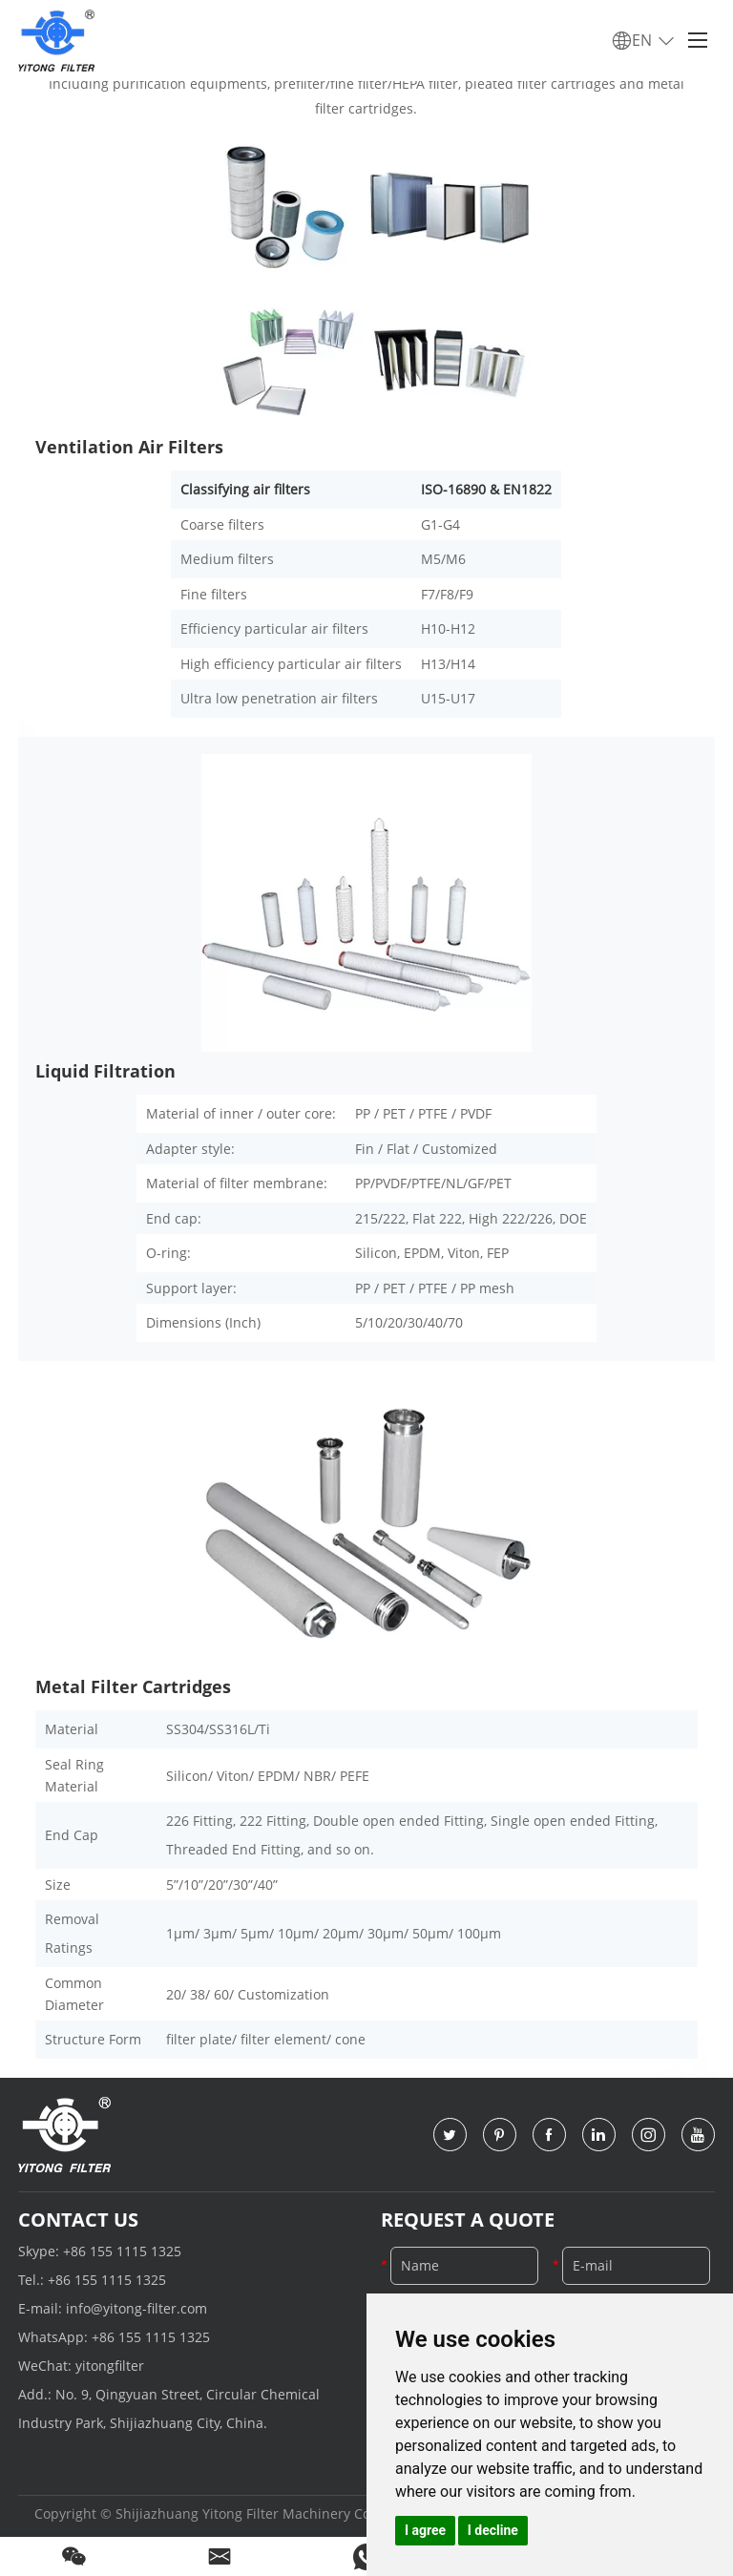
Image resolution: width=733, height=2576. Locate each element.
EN (644, 41)
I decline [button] (493, 2530)
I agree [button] (425, 2530)
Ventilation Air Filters (129, 446)
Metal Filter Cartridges (133, 1686)
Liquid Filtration (105, 1070)
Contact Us (78, 2219)
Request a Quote (468, 2219)
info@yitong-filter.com (136, 2308)
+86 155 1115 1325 (122, 2251)
